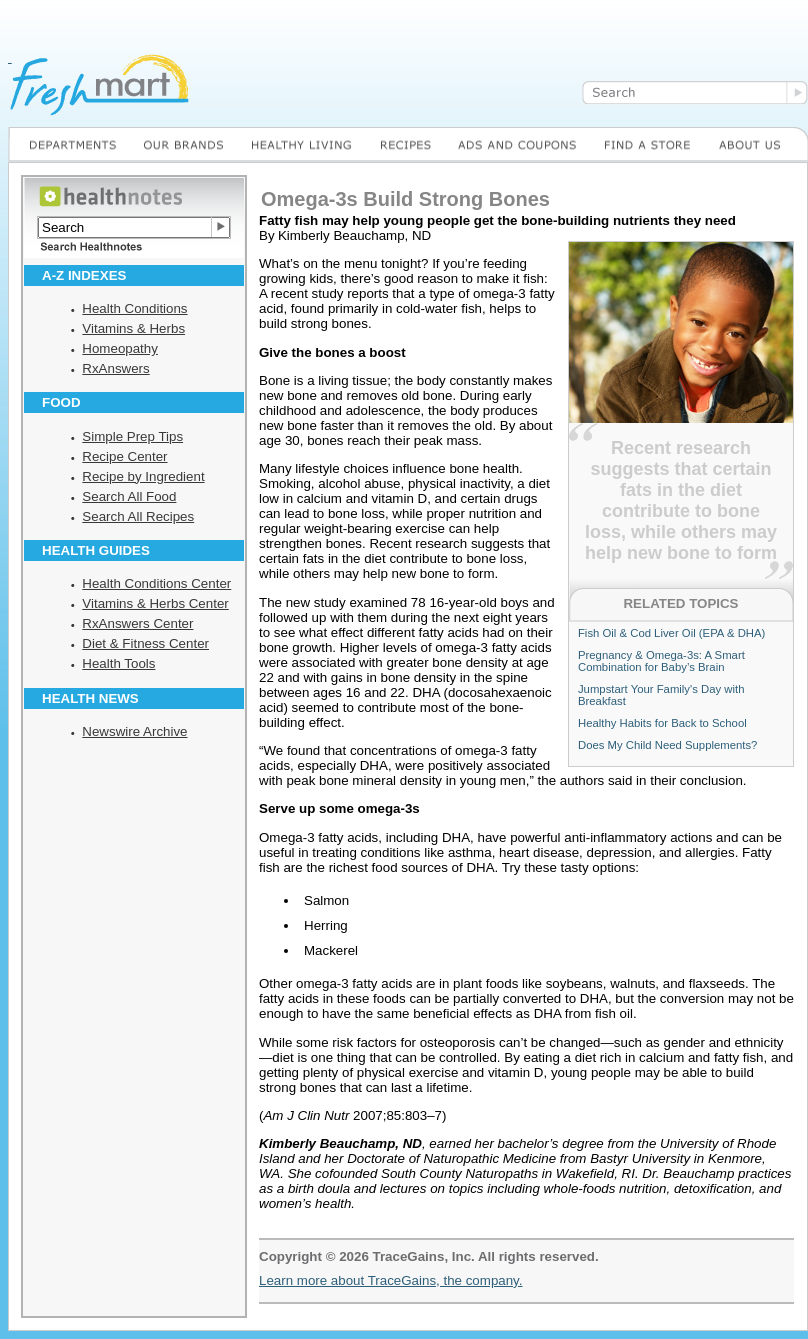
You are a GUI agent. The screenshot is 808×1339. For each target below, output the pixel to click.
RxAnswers (115, 368)
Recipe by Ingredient (143, 476)
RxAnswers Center (137, 623)
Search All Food (129, 496)
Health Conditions (134, 308)
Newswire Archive (134, 731)
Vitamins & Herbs (133, 328)
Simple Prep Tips (132, 436)
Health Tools (118, 663)
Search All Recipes (138, 516)
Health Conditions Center (156, 583)
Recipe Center (124, 456)
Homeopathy (120, 348)
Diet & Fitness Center (145, 643)
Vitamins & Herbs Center (155, 603)
